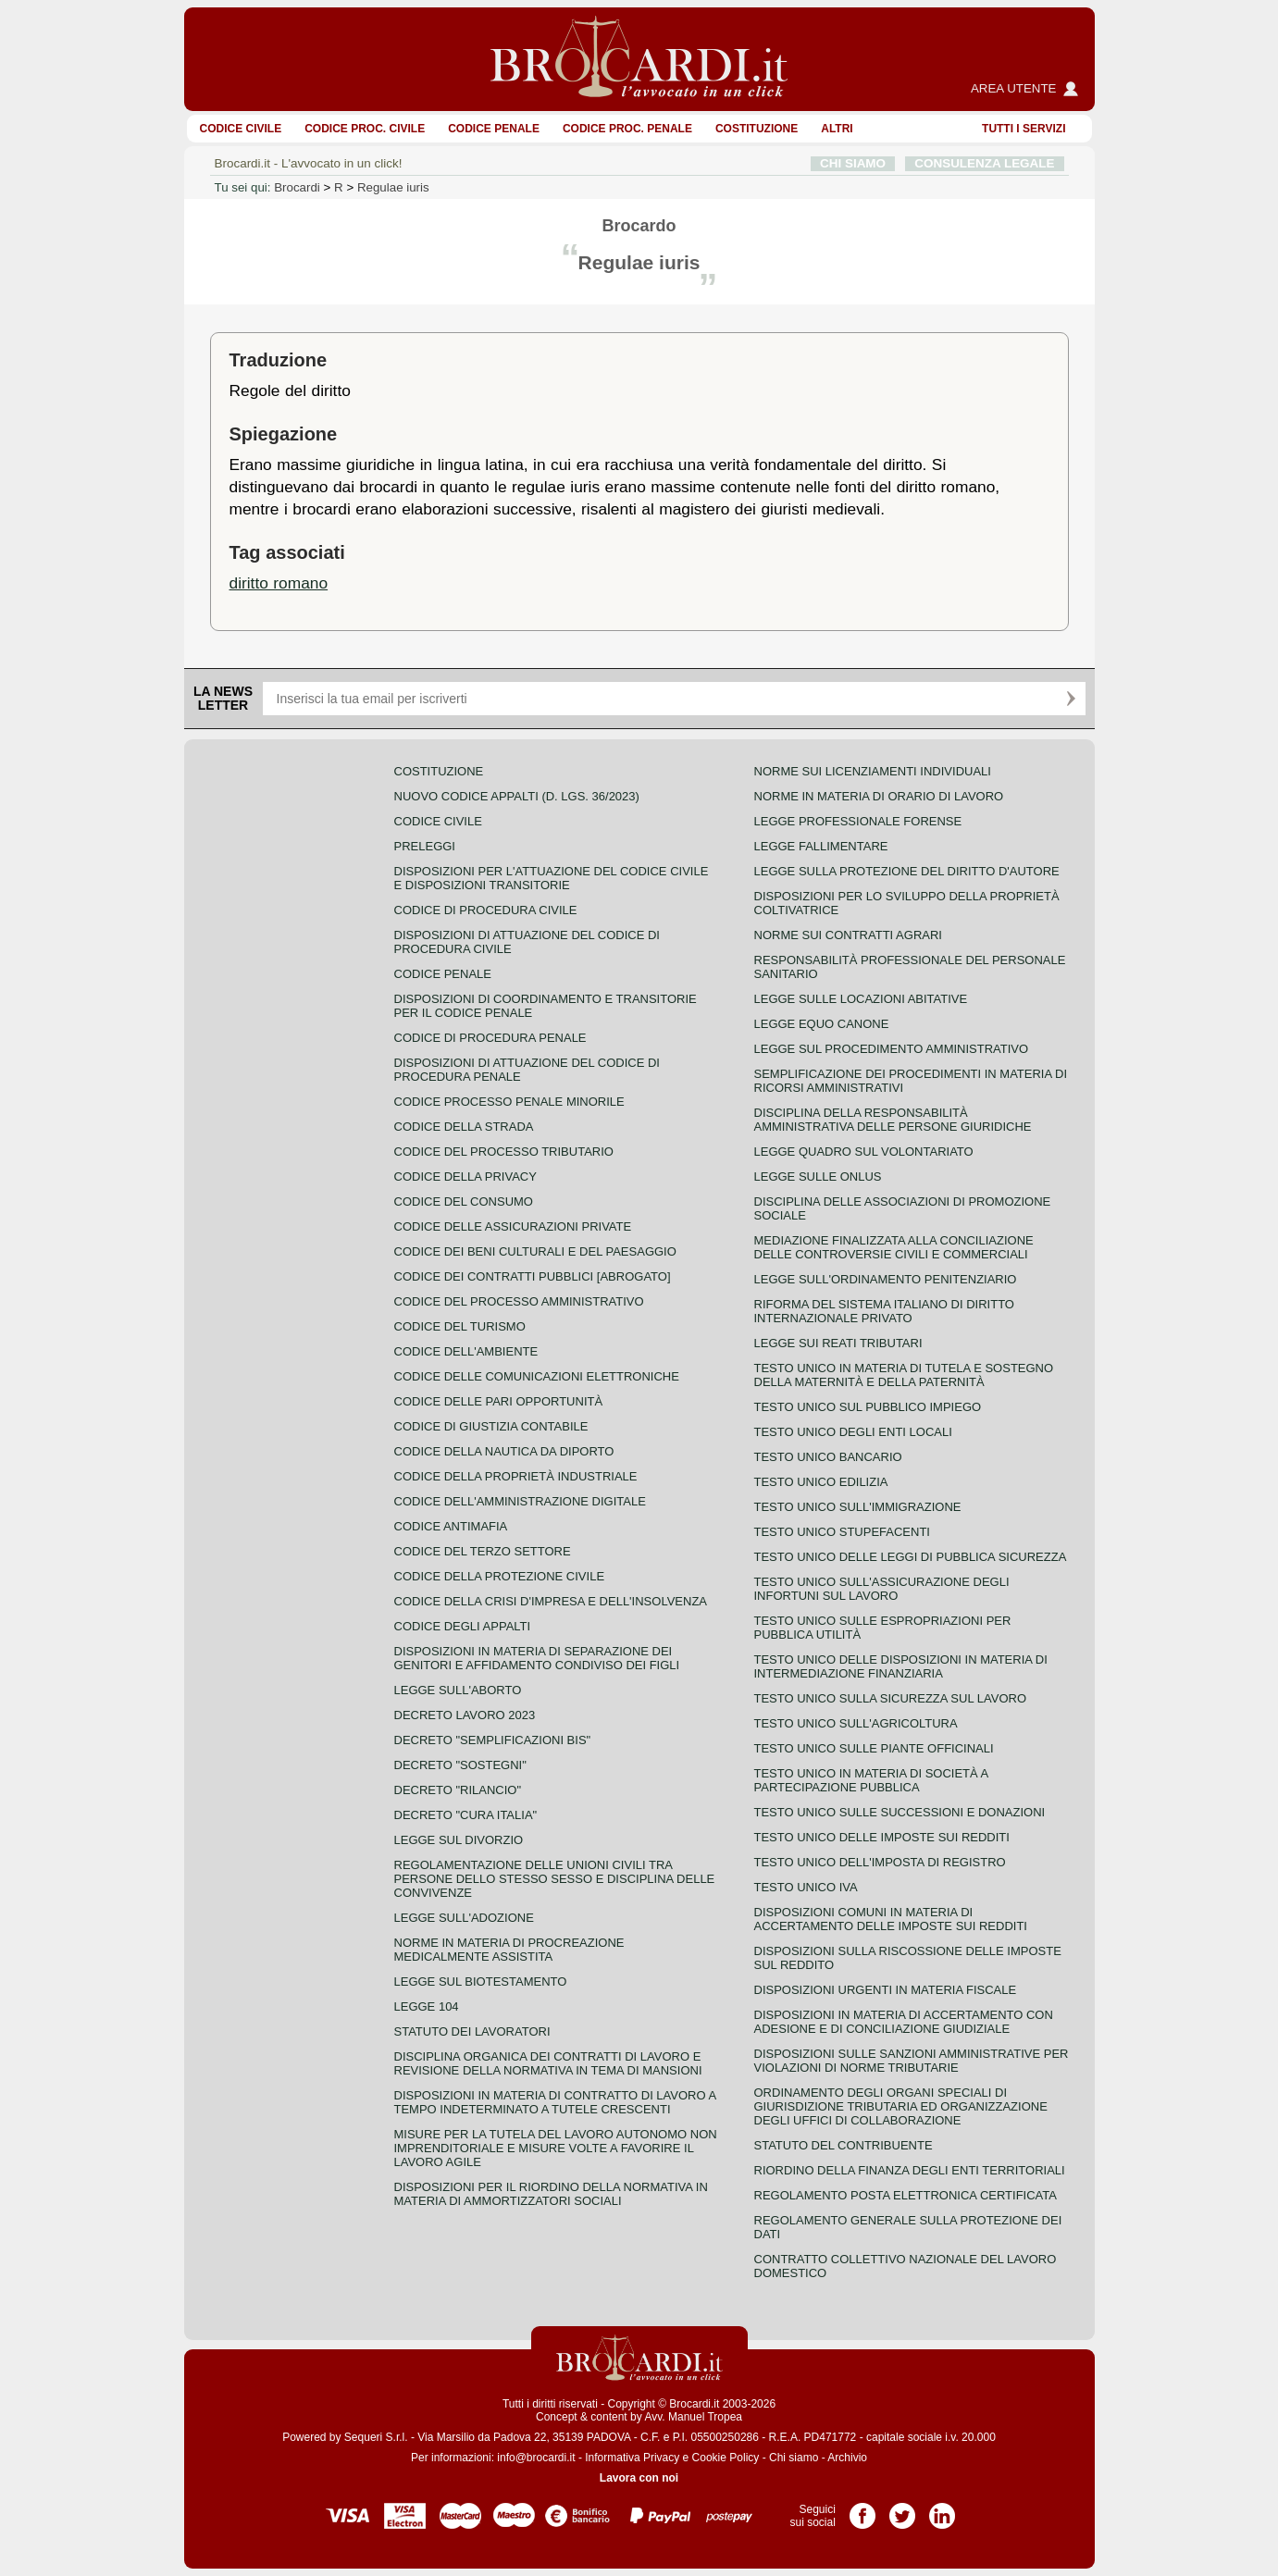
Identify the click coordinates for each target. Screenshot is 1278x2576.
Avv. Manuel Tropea (693, 2416)
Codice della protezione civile (499, 1576)
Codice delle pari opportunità (498, 1401)
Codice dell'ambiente (466, 1351)
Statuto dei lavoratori (472, 2031)
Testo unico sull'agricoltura (856, 1723)
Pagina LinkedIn (942, 2509)
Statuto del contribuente (843, 2145)
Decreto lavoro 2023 (465, 1715)
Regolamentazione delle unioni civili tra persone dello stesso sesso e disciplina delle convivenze (554, 1879)
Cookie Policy (726, 2457)
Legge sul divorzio (459, 1840)
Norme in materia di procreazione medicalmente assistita (509, 1949)
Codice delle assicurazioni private (513, 1226)
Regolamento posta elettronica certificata (905, 2195)
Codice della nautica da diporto (504, 1451)
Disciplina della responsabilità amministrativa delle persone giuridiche (893, 1119)
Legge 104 (426, 2006)
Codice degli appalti (462, 1626)
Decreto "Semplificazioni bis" (492, 1740)
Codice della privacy (465, 1176)
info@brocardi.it (536, 2457)
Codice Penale (494, 128)
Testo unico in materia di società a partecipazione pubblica (871, 1780)
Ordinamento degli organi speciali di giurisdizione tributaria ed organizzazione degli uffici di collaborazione (901, 2106)
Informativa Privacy (632, 2457)
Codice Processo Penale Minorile (509, 1101)
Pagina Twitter (902, 2509)
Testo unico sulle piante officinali (874, 1748)
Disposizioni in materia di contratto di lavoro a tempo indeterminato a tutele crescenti (555, 2102)
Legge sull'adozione (464, 1918)
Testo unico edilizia (821, 1482)
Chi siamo (793, 2457)
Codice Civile (241, 128)
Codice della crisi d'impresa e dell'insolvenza (551, 1601)
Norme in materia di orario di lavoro (879, 796)
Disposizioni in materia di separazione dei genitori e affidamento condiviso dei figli (537, 1658)
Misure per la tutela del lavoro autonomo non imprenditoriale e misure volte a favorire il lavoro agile (555, 2148)
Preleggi (424, 846)
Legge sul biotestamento (480, 1981)
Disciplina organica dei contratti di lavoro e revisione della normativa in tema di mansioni (548, 2063)
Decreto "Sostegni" (460, 1765)
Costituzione (756, 128)
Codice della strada (464, 1126)
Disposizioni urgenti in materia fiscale (885, 1990)
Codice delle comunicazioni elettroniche (536, 1376)
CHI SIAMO (853, 163)
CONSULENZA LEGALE (984, 163)
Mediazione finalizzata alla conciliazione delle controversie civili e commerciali (894, 1247)
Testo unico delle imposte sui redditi (882, 1837)
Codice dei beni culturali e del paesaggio (535, 1251)
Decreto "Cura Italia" (466, 1815)
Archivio (847, 2457)
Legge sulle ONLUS (818, 1176)
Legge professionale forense (858, 821)
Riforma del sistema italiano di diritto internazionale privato (884, 1311)
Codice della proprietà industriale (516, 1476)
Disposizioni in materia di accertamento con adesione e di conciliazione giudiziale (903, 2022)
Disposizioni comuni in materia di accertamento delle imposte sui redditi (890, 1919)
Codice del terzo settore (482, 1551)
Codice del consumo (463, 1201)
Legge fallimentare (821, 846)
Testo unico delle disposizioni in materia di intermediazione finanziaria (901, 1666)
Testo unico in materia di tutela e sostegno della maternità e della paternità (904, 1375)
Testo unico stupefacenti (842, 1532)
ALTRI (836, 128)
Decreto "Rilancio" (458, 1790)
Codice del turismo (460, 1326)
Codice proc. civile (364, 128)
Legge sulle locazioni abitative (861, 999)
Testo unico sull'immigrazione (858, 1507)
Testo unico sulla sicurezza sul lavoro (890, 1698)
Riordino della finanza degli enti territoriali (909, 2170)
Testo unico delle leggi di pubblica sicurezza (910, 1557)
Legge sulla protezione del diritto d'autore (907, 871)
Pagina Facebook (862, 2509)
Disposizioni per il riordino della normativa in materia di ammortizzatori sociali (551, 2194)
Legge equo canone (821, 1024)
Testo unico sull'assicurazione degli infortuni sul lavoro (882, 1589)
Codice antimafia (451, 1526)
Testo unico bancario (828, 1457)
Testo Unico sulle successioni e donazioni (900, 1812)
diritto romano (279, 583)
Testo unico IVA (806, 1887)
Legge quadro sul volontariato (864, 1151)
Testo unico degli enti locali (853, 1432)
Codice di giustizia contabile (491, 1426)
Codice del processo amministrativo (519, 1301)
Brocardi (297, 187)
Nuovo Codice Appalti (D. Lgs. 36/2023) (516, 796)
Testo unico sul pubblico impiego (868, 1407)
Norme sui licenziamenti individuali (872, 771)
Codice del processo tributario (504, 1151)
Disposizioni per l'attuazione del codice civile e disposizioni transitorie (551, 878)
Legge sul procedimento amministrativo (891, 1049)
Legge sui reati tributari (838, 1343)
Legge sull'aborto (458, 1690)
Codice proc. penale (627, 128)
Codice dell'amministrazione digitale (520, 1501)
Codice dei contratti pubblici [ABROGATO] (532, 1276)
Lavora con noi (639, 2477)
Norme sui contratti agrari (848, 935)
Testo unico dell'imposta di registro (880, 1862)
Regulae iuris (393, 187)
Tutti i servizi (1023, 128)
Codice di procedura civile (485, 910)
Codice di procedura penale (490, 1038)
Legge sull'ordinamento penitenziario (885, 1279)
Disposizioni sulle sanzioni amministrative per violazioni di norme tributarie (911, 2060)
